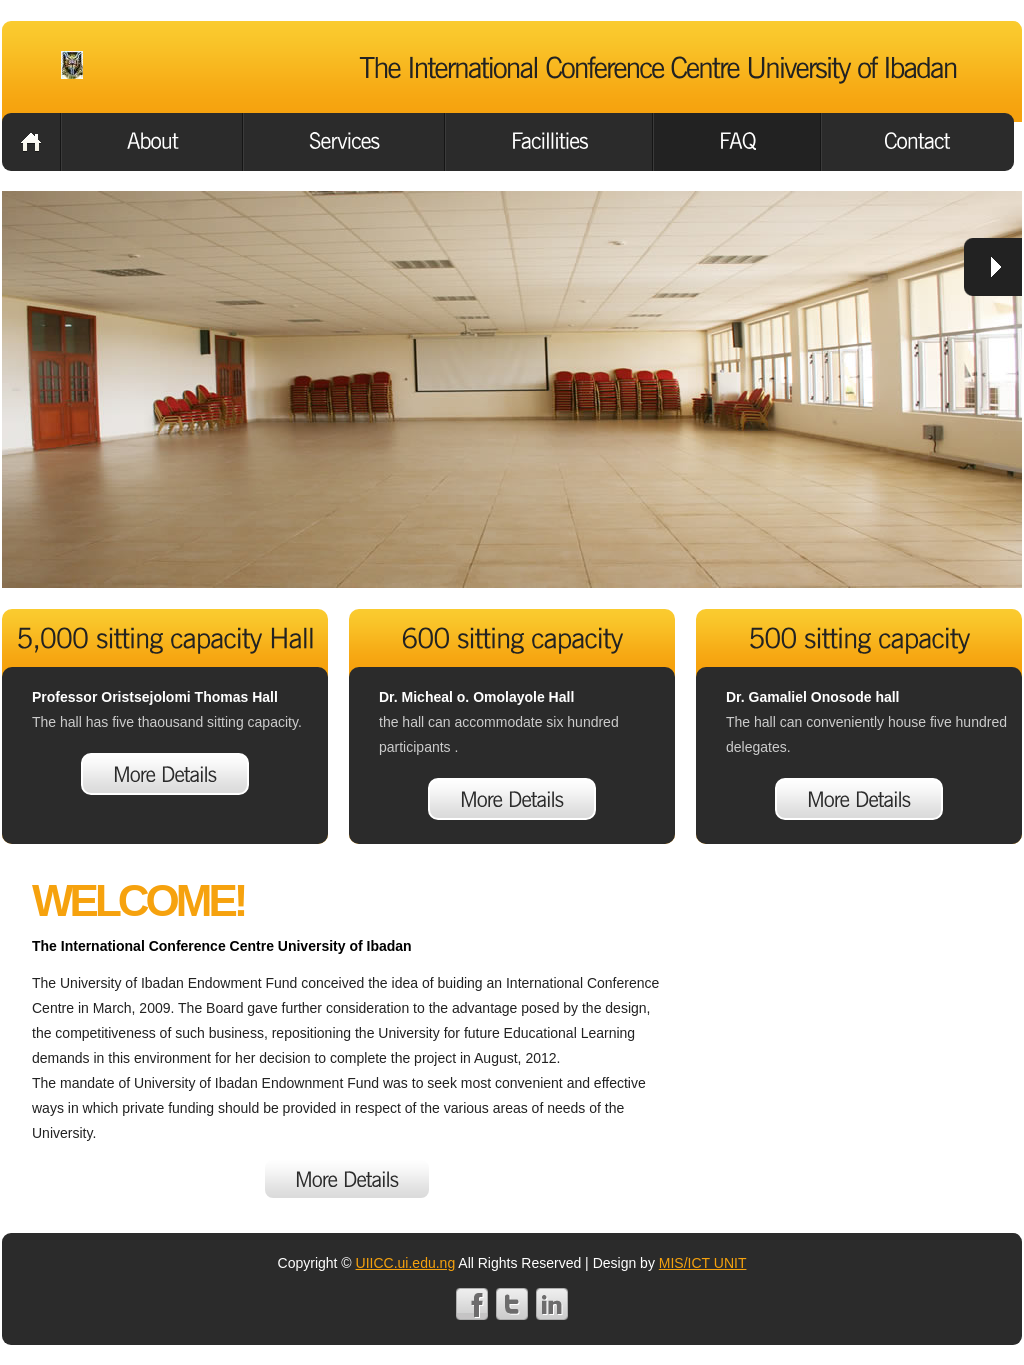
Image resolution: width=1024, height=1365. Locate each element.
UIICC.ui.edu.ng (406, 1263)
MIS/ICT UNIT (703, 1263)
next (993, 267)
